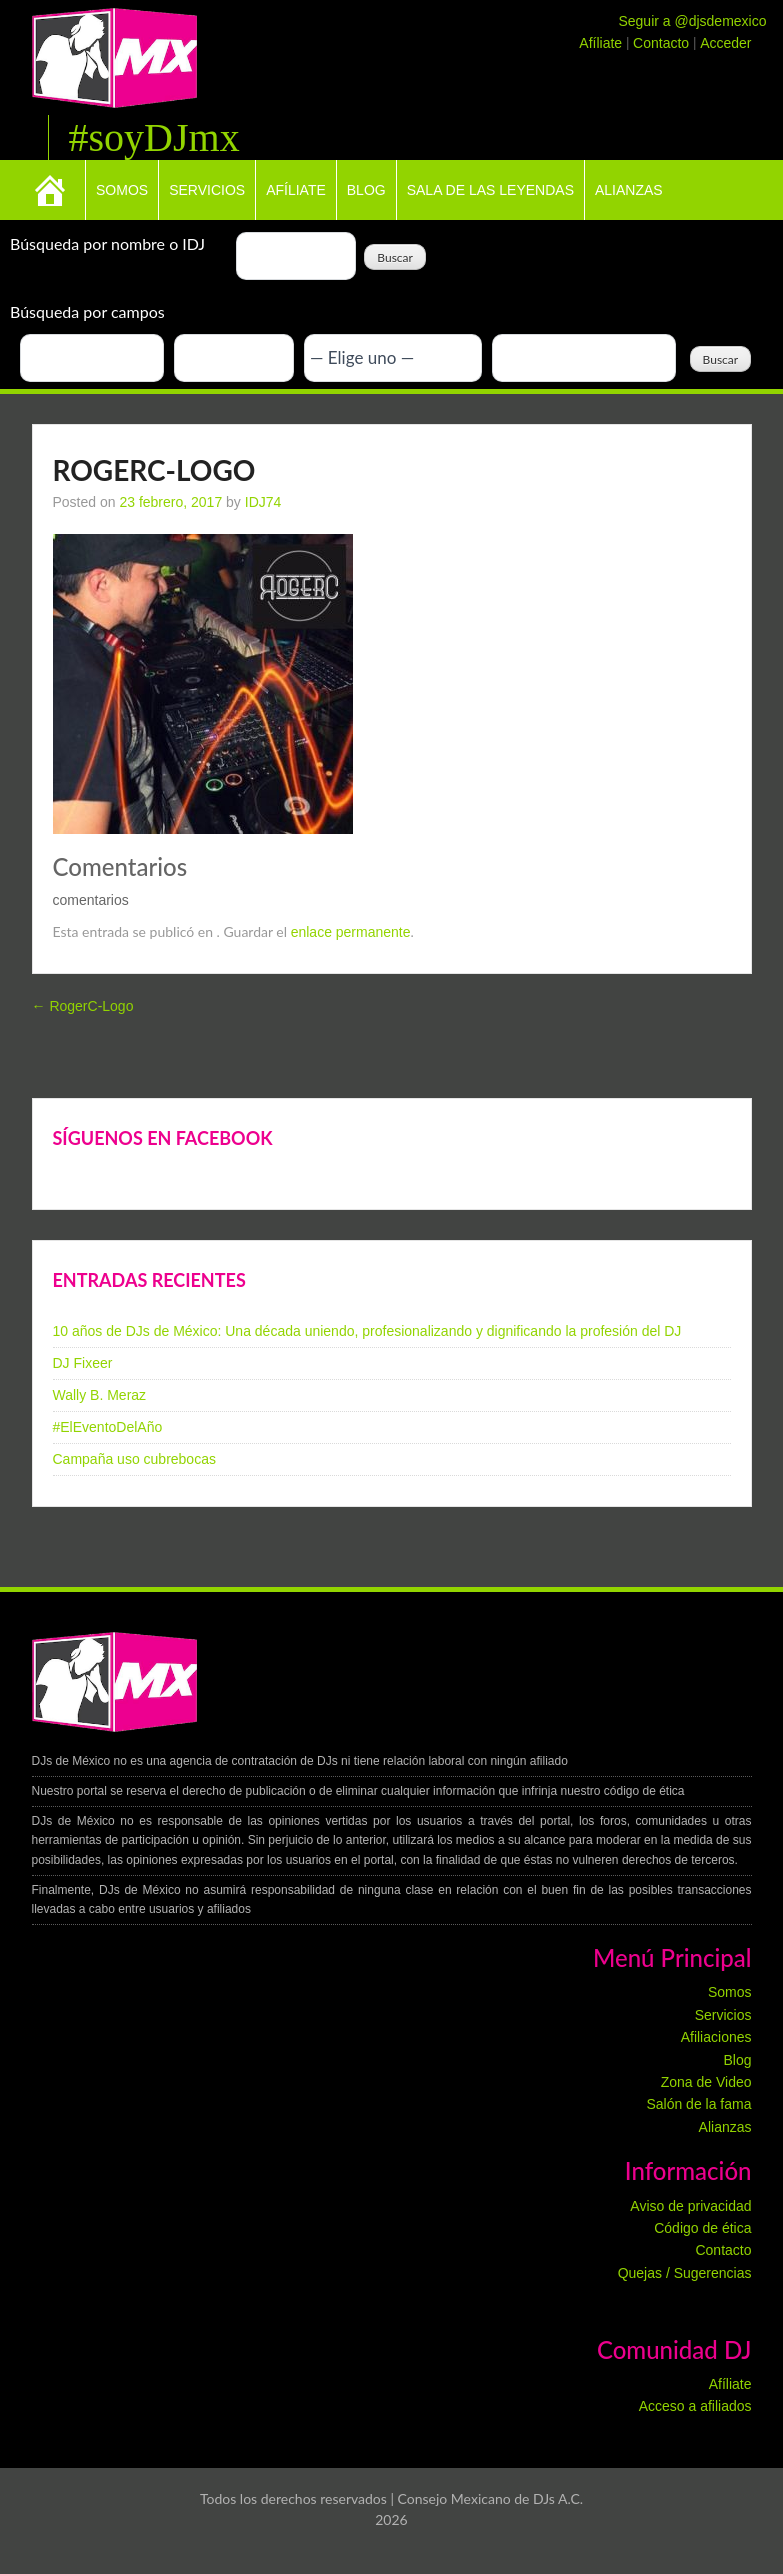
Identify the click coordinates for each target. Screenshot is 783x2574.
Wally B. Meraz (100, 1395)
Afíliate (602, 43)
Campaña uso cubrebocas (134, 1459)
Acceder (725, 43)
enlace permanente (351, 932)
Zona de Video (706, 2082)
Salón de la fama (698, 2104)
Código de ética (702, 2228)
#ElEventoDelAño (108, 1427)
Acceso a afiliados (695, 2406)
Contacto (663, 43)
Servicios (207, 190)
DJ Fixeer (83, 1363)
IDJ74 (263, 502)
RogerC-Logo (83, 1006)
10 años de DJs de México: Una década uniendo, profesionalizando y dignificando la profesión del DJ (367, 1331)
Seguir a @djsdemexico (692, 21)
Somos (122, 190)
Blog (366, 190)
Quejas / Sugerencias (685, 2273)
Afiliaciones (716, 2037)
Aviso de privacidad (690, 2206)
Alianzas (629, 190)
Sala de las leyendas (490, 190)
